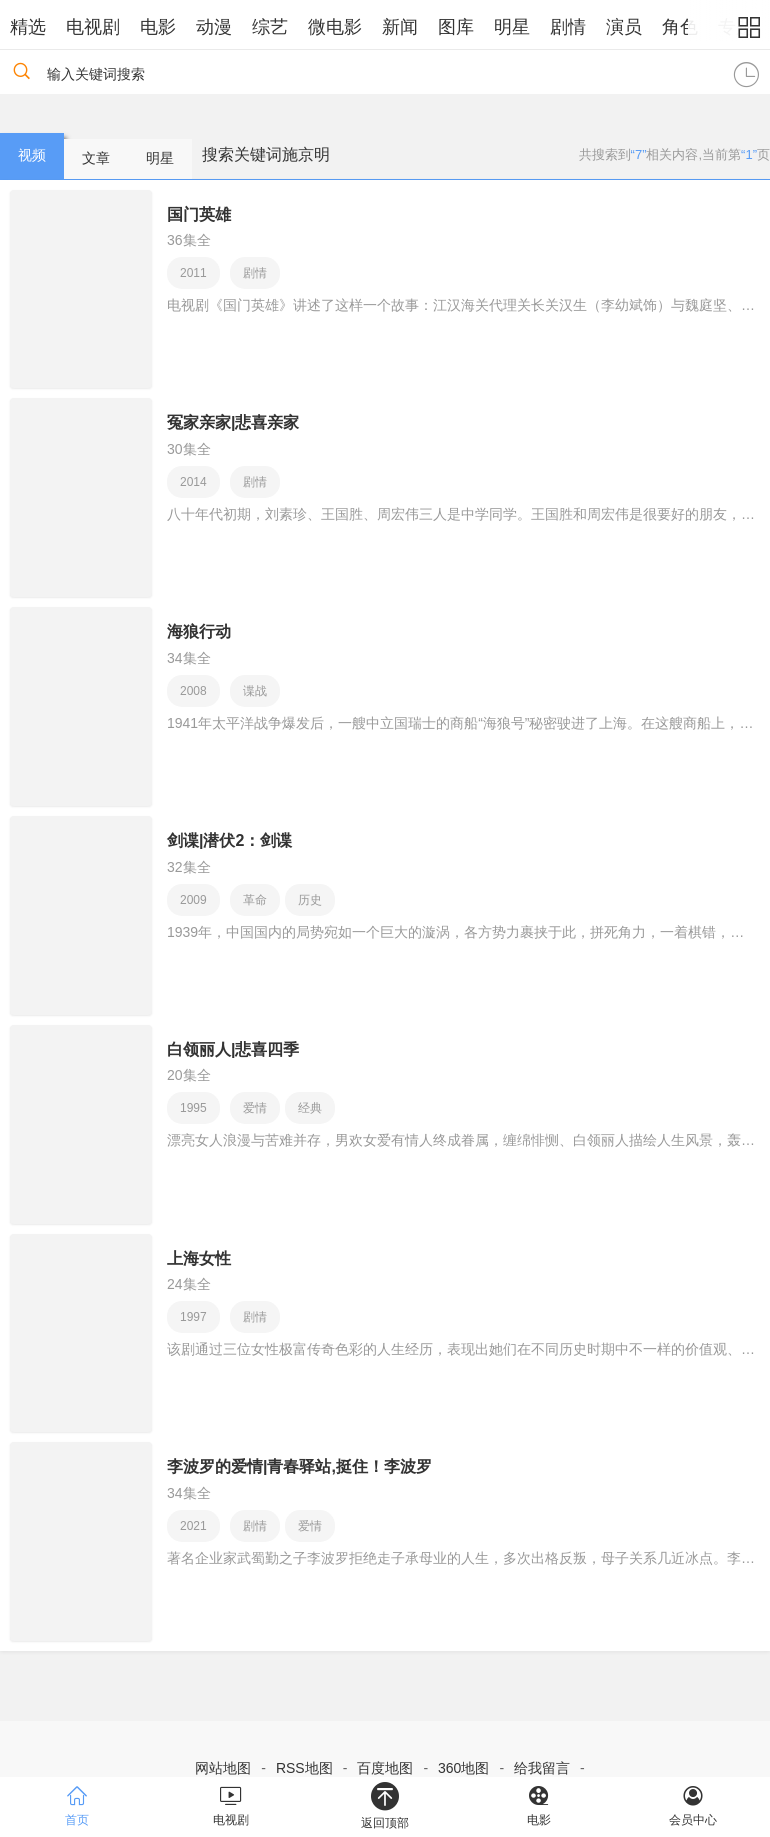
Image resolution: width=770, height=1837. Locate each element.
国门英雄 (199, 214)
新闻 (400, 27)
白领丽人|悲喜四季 (233, 1049)
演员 (624, 27)
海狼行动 (199, 631)
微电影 (335, 27)
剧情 (568, 27)
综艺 (270, 27)
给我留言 (542, 1768)
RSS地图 (304, 1768)
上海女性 (199, 1258)
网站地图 (223, 1768)
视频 (32, 155)
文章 (96, 158)
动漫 (214, 27)
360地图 (463, 1768)
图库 (456, 27)
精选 (28, 27)
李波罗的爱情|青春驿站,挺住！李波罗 (299, 1466)
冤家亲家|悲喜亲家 (233, 422)
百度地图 (385, 1768)
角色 (680, 27)
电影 (158, 27)
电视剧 (93, 27)
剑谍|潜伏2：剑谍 (229, 840)
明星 (512, 27)
